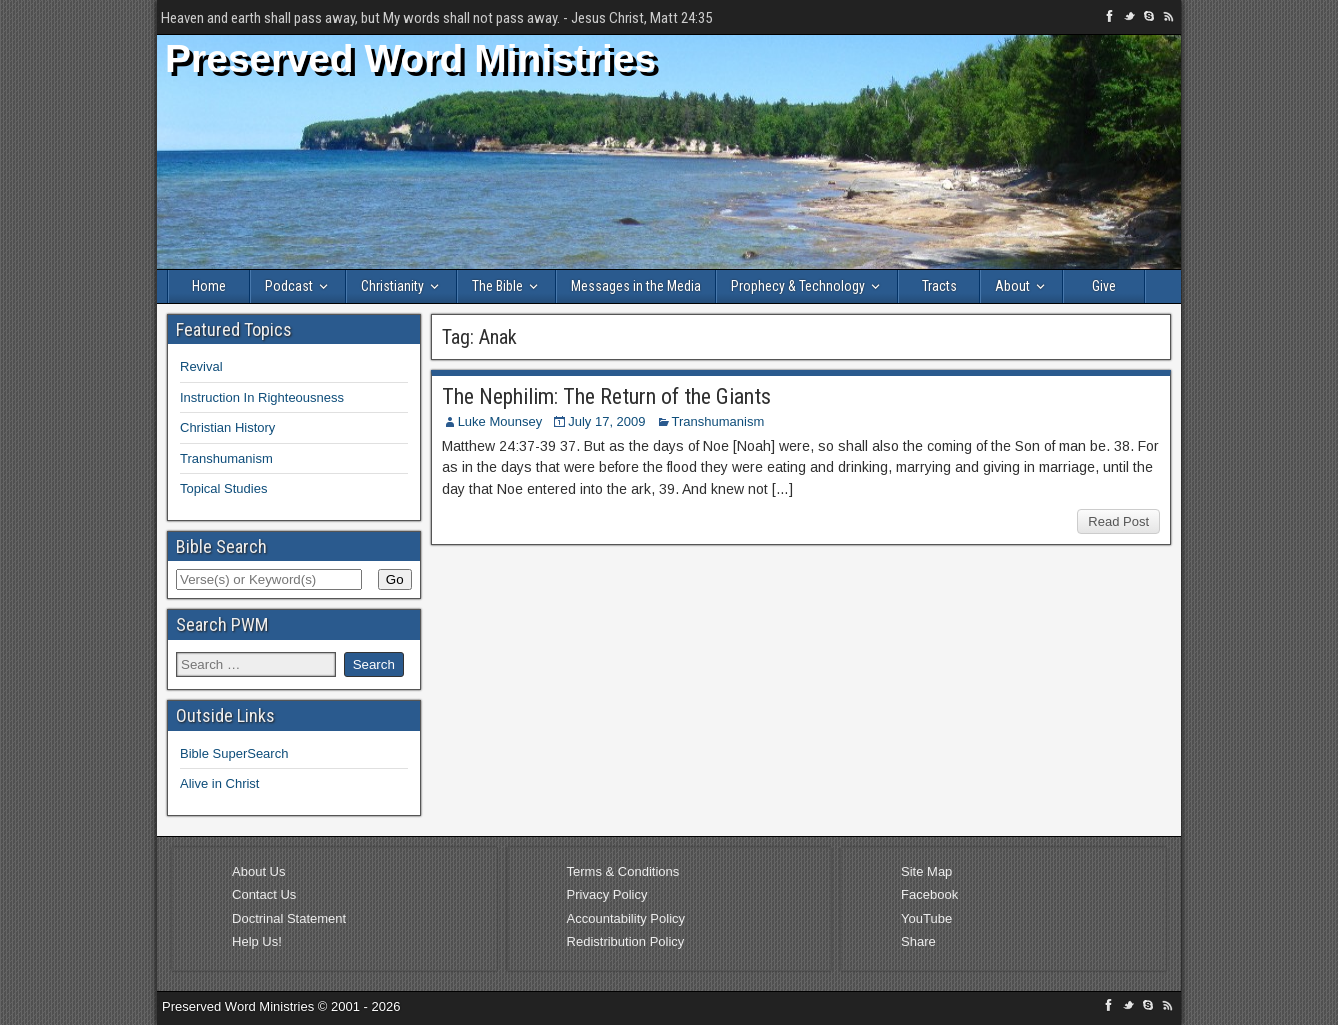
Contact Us (264, 894)
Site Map (926, 871)
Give (1104, 286)
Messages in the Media (636, 286)
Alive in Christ (219, 783)
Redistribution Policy (626, 941)
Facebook (929, 894)
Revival (201, 366)
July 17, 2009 (606, 421)
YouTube (926, 918)
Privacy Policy (607, 894)
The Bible (497, 286)
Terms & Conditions (623, 871)
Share (918, 941)
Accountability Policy (626, 918)
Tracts (939, 286)
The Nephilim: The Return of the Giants (606, 396)
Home (209, 286)
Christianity (392, 286)
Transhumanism (718, 421)
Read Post (1118, 521)
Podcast (289, 286)
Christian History (227, 427)
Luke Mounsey (500, 421)
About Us (258, 871)
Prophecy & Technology (798, 286)
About (1012, 286)
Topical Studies (223, 488)
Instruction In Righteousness (262, 397)
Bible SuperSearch (234, 753)
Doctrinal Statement (289, 918)
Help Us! (257, 941)
